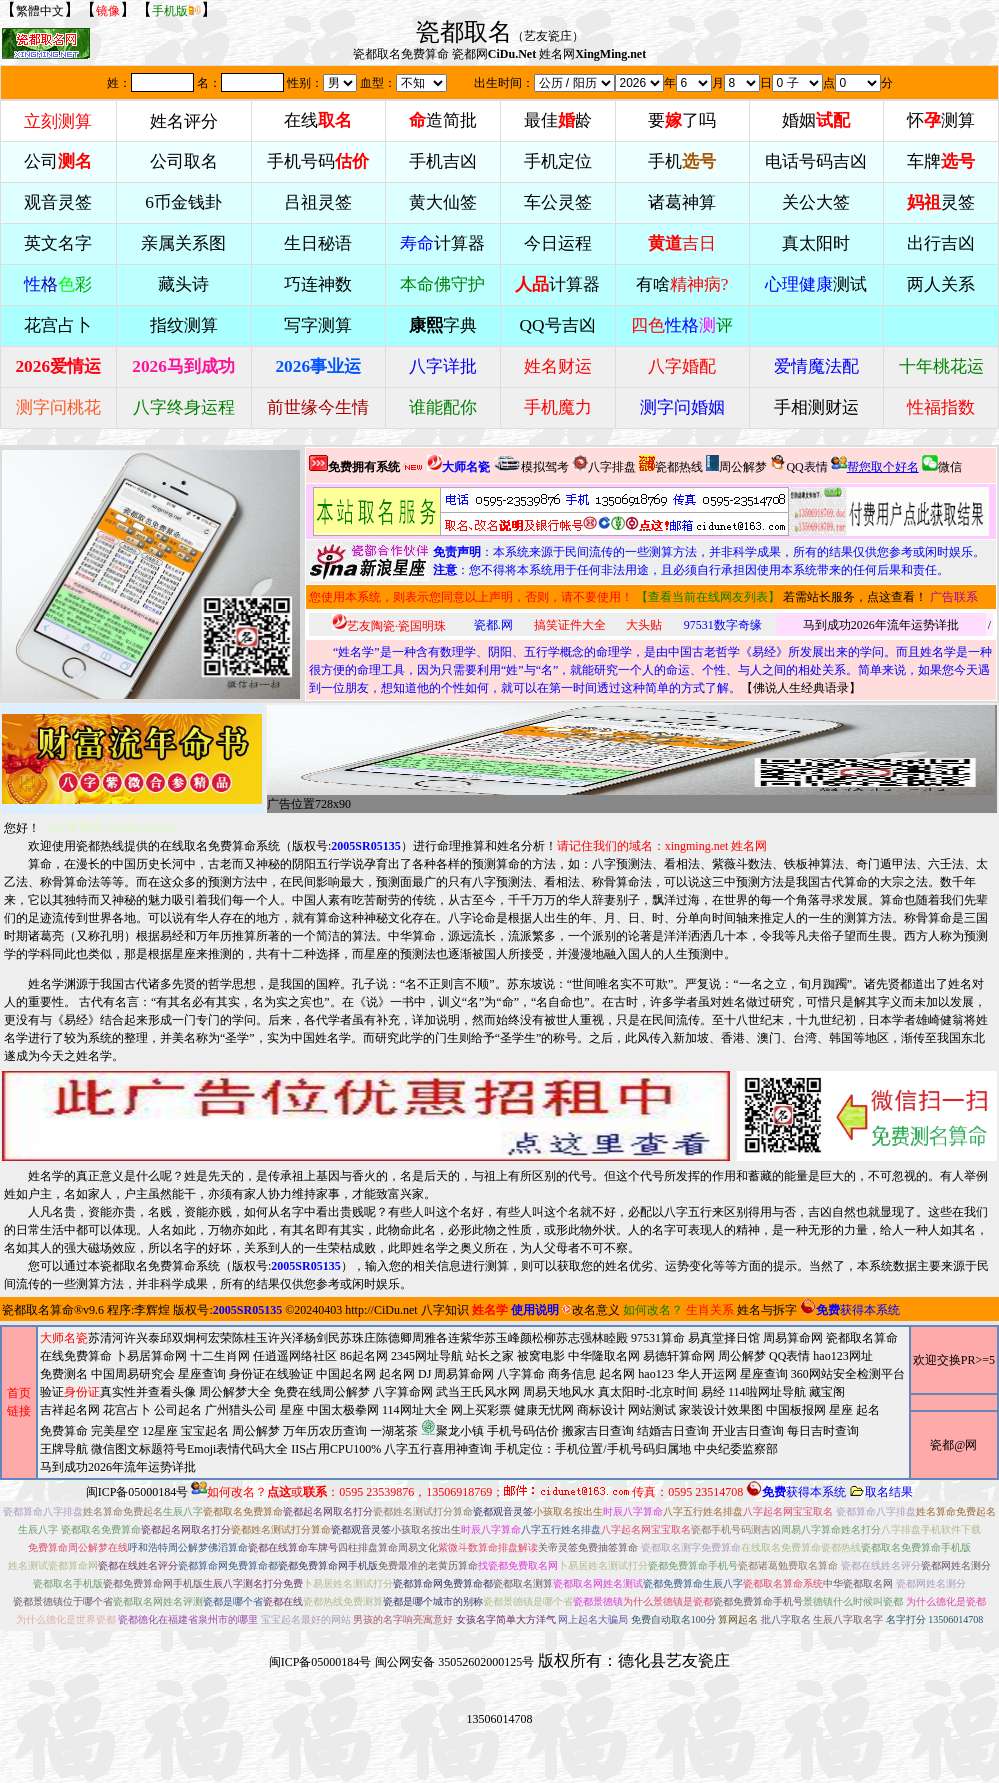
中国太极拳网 (343, 1410)
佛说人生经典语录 (801, 688)
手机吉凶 (443, 161)
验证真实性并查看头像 (118, 1392)
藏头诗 (183, 284)
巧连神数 (318, 284)
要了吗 (682, 120)
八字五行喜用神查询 (438, 1449)
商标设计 (601, 1410)
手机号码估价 (523, 1431)
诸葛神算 (682, 202)
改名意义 (591, 1310)
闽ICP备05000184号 (137, 1492)
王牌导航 (64, 1449)
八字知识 (445, 1310)
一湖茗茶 (394, 1431)
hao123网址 (842, 1356)
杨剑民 (322, 1338)
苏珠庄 (358, 1338)
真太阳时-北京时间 (648, 1392)
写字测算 (318, 325)
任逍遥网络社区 (295, 1356)
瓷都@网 (953, 1445)
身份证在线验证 (271, 1374)
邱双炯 (178, 1338)
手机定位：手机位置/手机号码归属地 (592, 1449)
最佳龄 (558, 120)
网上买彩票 (481, 1410)
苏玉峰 (502, 1338)
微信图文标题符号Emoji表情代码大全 (189, 1449)
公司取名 (184, 161)
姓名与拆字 (767, 1310)
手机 (682, 161)
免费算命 (64, 1431)
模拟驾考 (531, 464)
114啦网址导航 (460, 1429)
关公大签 (816, 202)
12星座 (160, 1431)
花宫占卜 (127, 1410)
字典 (443, 325)
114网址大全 (415, 1410)
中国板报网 (796, 1410)
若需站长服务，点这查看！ (855, 597)
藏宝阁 (827, 1392)
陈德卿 (394, 1338)
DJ (424, 1374)
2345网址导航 (472, 1411)
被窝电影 (541, 1356)
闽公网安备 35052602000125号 (454, 1662)
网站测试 (652, 1410)
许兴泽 (286, 1338)
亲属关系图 (183, 243)
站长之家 (490, 1356)
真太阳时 (816, 243)
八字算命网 (403, 1392)
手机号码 (318, 161)
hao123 (655, 1374)
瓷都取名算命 (38, 1310)
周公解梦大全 (235, 1392)
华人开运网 (707, 1374)
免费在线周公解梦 (322, 1392)
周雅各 (430, 1338)
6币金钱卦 (183, 202)
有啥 (682, 284)
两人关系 (941, 284)
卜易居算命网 (151, 1356)
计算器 (442, 243)
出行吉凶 (941, 243)
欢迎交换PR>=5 (954, 1360)
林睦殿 (610, 1338)
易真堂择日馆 (724, 1338)
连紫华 (466, 1338)
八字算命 (521, 1374)
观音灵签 (58, 202)
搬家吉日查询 (598, 1431)
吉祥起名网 (70, 1410)
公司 (58, 161)
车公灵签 (558, 202)
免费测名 (64, 1374)
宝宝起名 (205, 1431)
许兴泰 (142, 1338)
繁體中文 (40, 11)
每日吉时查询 (823, 1431)
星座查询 (764, 1374)
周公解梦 (736, 464)
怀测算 (941, 120)
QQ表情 (789, 1356)
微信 (942, 464)
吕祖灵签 (318, 202)
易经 (460, 1429)
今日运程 (558, 243)
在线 (318, 120)
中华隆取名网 (604, 1356)
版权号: (346, 846)
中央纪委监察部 (736, 1449)
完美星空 (115, 1431)
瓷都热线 (671, 464)
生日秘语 (318, 243)
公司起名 (178, 1410)
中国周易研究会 (133, 1374)
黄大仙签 (443, 202)
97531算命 (658, 1338)
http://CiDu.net (381, 1310)
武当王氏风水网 (478, 1392)
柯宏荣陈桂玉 (232, 1338)
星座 (292, 1410)
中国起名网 (346, 1374)
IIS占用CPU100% (336, 1449)
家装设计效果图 (721, 1410)
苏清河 (106, 1338)
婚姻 (816, 120)
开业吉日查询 (748, 1431)
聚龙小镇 (452, 1428)
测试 (816, 284)
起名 (868, 1410)
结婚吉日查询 (673, 1431)
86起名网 (364, 1356)
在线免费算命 (76, 1356)
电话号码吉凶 (816, 161)
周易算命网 (472, 1402)
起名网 (397, 1374)
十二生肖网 (220, 1356)
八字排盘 (604, 464)
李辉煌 (152, 1310)
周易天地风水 (460, 1429)
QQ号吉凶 (558, 325)
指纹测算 (184, 325)
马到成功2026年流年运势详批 (881, 625)
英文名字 (58, 243)
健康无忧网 (544, 1410)
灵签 (941, 202)
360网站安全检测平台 (848, 1374)
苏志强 (574, 1338)
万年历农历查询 (325, 1431)
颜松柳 (538, 1338)
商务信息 (572, 1374)
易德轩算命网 (472, 1411)
